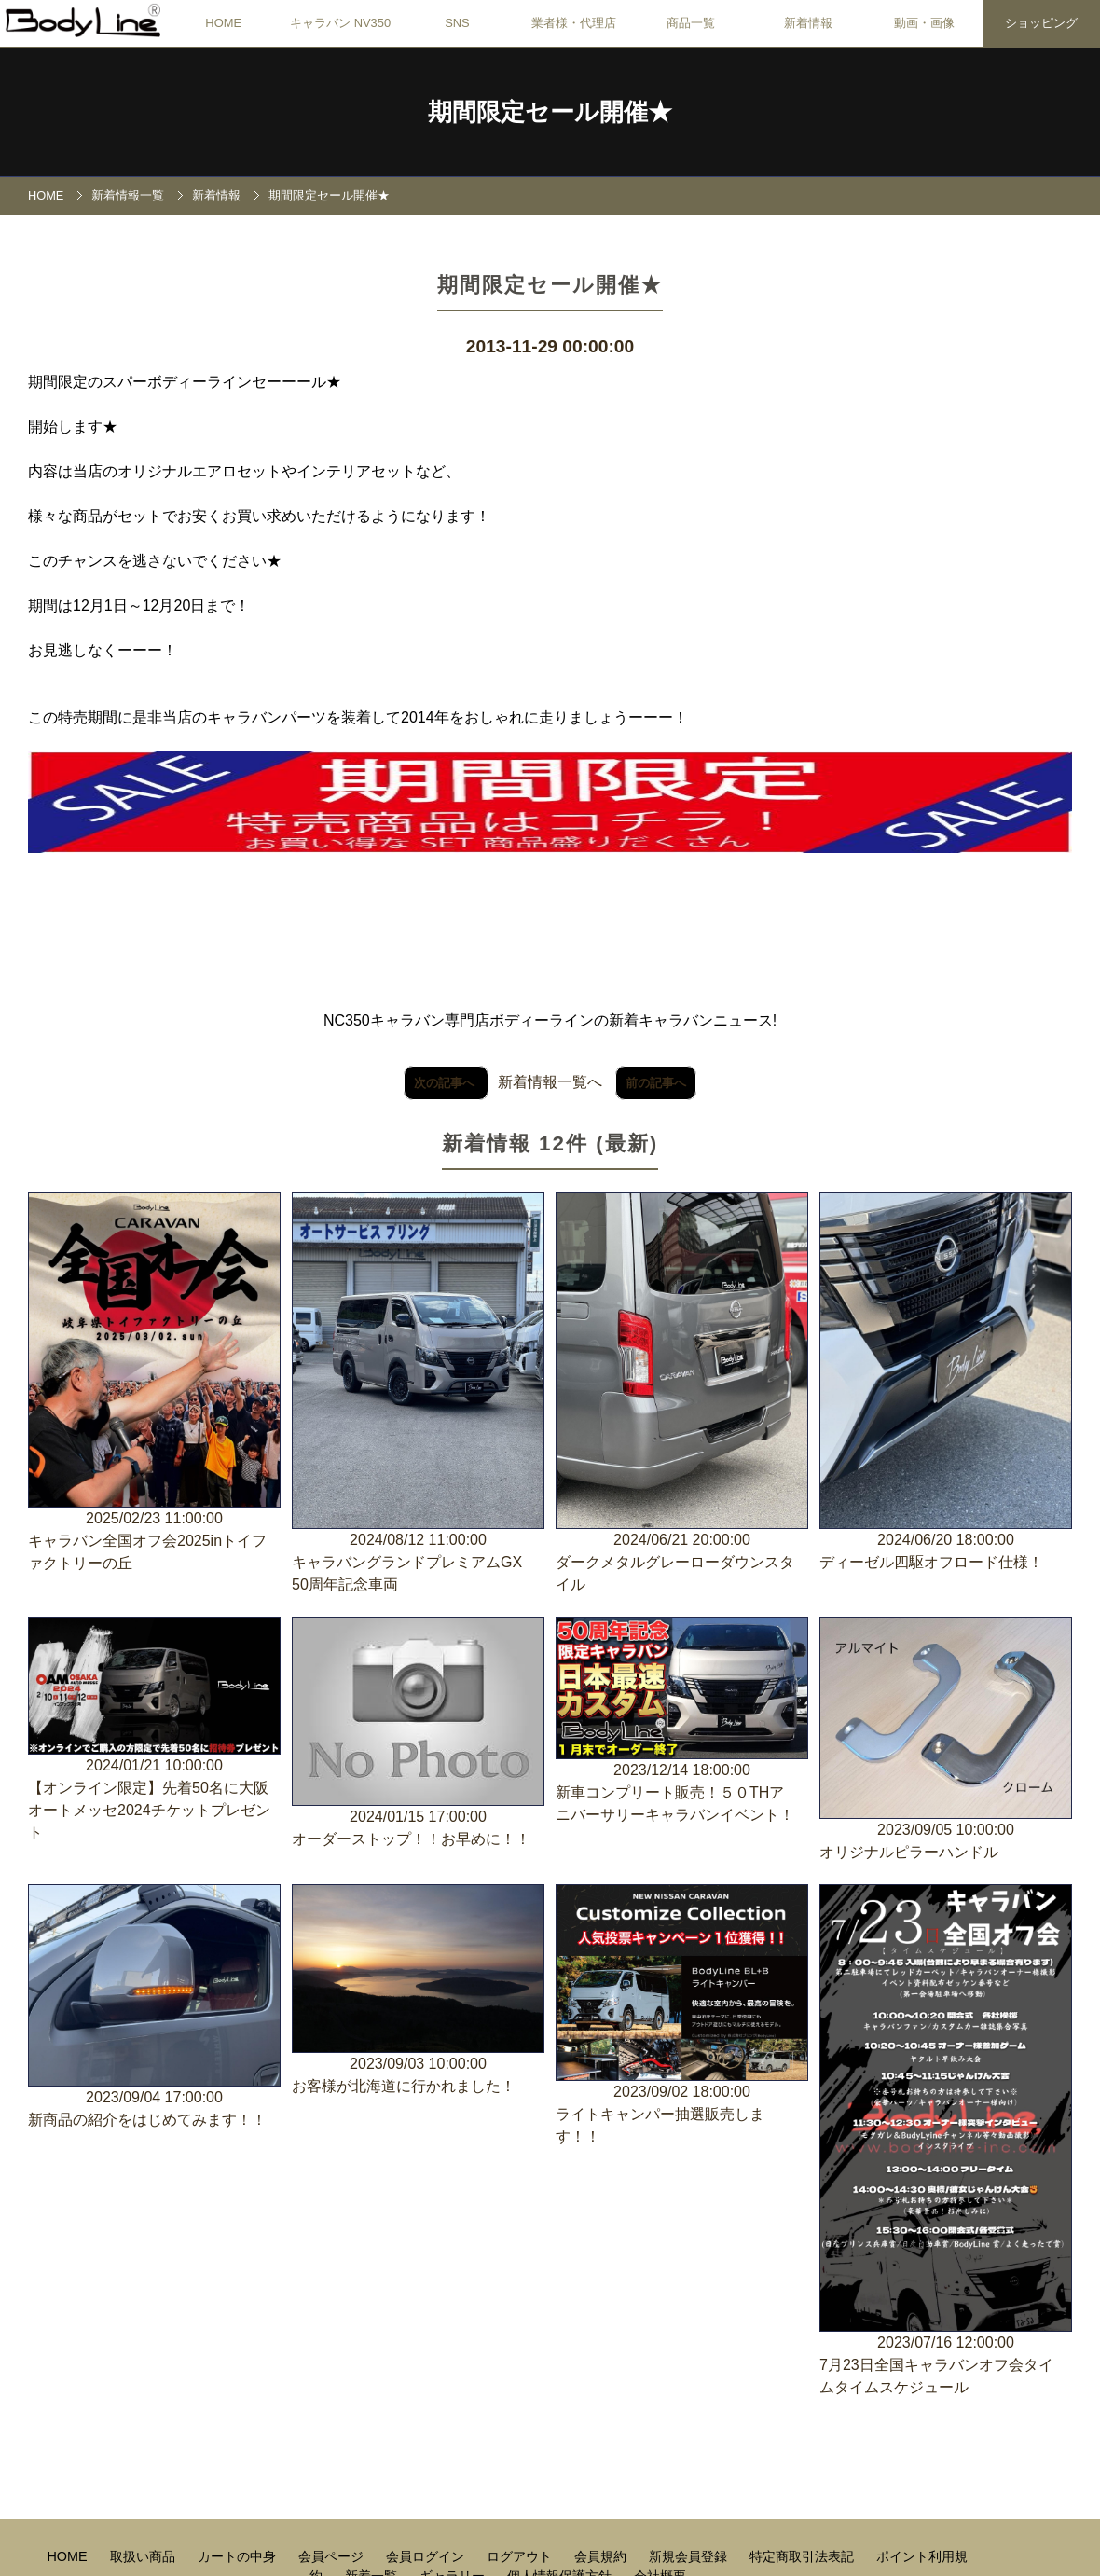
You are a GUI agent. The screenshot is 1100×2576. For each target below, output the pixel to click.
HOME (223, 23)
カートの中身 (239, 2556)
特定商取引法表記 (803, 2556)
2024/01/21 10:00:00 (154, 1731)
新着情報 (808, 23)
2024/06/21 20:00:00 (682, 1394)
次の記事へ (446, 1083)
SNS (457, 23)
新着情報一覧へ (550, 1082)
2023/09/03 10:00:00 (418, 1991)
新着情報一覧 (127, 195)
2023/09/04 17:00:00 (154, 2007)
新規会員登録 (690, 2556)
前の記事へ (656, 1083)
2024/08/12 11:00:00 (418, 1394)
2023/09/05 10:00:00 (945, 1740)
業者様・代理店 (573, 23)
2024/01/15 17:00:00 (418, 1734)
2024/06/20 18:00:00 (945, 1383)
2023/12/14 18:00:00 (682, 1721)
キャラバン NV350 (340, 23)
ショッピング (1041, 23)
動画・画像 (924, 23)
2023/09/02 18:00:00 (682, 2016)
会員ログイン (427, 2556)
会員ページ (332, 2556)
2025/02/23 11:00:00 (154, 1383)
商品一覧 (691, 23)
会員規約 (602, 2556)
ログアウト (521, 2556)
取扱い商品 (144, 2556)
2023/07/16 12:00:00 (945, 2141)
